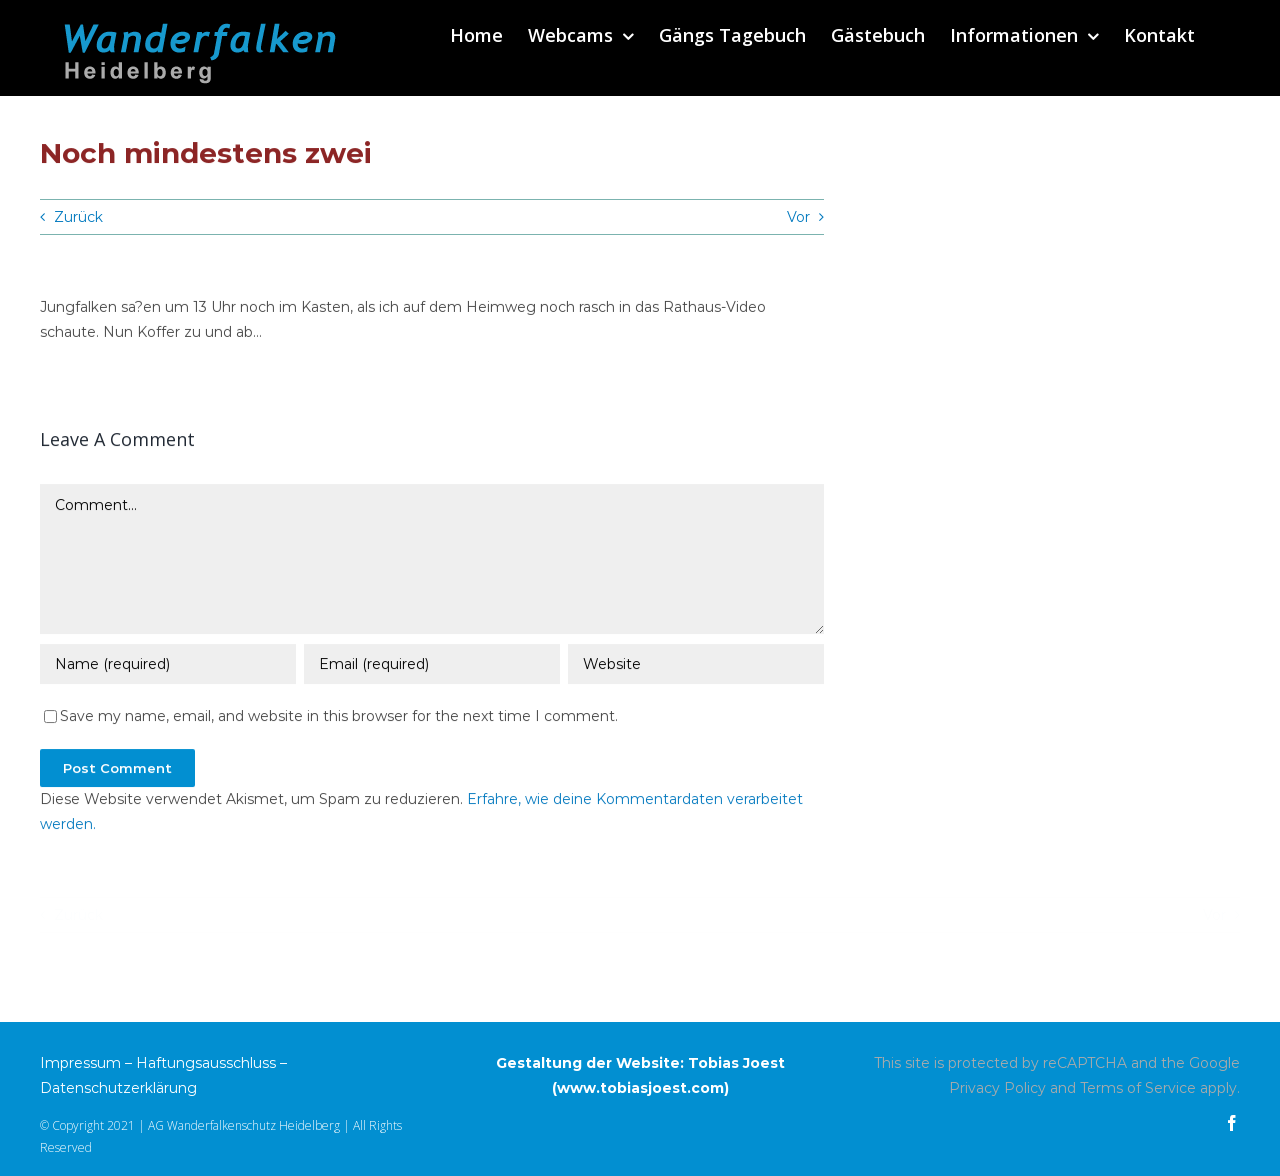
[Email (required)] (432, 666)
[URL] (696, 666)
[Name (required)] (168, 666)
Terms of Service (1138, 1088)
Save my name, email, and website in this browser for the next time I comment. (339, 718)
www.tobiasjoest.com (640, 1088)
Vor (798, 217)
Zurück (78, 217)
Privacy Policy (997, 1088)
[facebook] (1232, 1123)
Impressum (80, 1063)
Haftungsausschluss (206, 1063)
